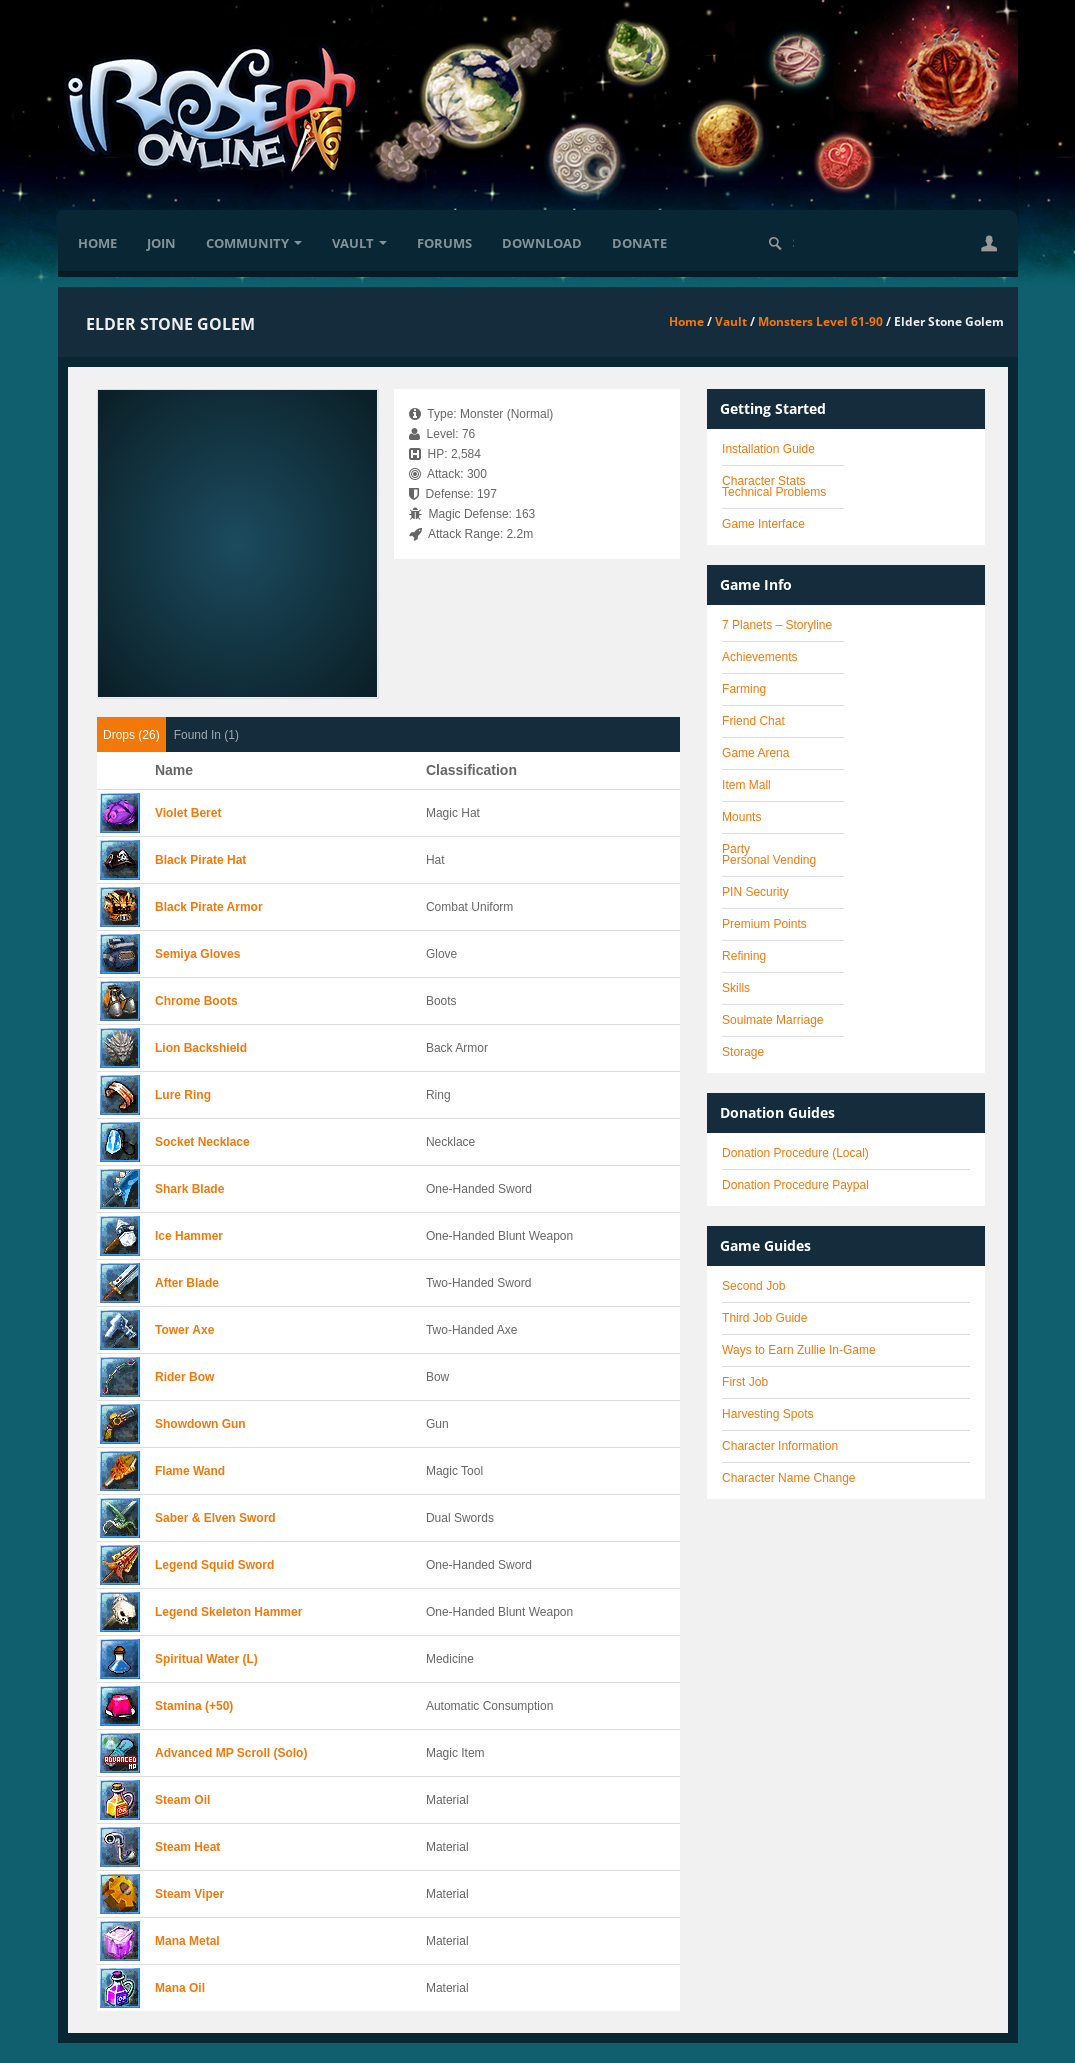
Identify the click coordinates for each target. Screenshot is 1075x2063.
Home (97, 243)
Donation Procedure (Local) (795, 1153)
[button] (989, 243)
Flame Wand (190, 1471)
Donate (639, 243)
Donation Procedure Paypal (795, 1185)
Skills (736, 988)
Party (736, 849)
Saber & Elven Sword (215, 1518)
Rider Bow (184, 1377)
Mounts (741, 817)
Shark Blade (189, 1189)
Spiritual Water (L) (206, 1659)
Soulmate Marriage (772, 1020)
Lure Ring (183, 1095)
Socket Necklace (202, 1142)
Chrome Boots (196, 1001)
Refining (744, 956)
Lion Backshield (201, 1048)
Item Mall (746, 785)
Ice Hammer (189, 1236)
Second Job (753, 1286)
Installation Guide (768, 449)
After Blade (187, 1283)
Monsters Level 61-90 (820, 321)
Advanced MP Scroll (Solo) (231, 1753)
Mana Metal (187, 1941)
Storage (743, 1052)
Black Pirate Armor (209, 907)
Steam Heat (187, 1847)
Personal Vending (769, 860)
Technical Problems (774, 492)
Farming (744, 689)
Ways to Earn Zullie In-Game (799, 1350)
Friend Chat (753, 721)
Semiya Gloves (197, 954)
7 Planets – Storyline (777, 625)
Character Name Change (788, 1478)
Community (254, 243)
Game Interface (763, 524)
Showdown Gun (200, 1424)
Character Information (780, 1446)
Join (161, 243)
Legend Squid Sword (214, 1565)
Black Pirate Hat (200, 860)
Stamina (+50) (194, 1706)
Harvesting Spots (767, 1414)
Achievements (759, 657)
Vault (359, 243)
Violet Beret (188, 813)
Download (542, 243)
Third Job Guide (764, 1318)
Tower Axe (184, 1330)
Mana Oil (180, 1988)
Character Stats (763, 481)
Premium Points (764, 924)
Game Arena (755, 753)
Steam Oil (182, 1800)
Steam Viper (189, 1894)
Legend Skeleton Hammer (228, 1612)
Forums (444, 243)
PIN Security (755, 892)
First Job (745, 1382)
